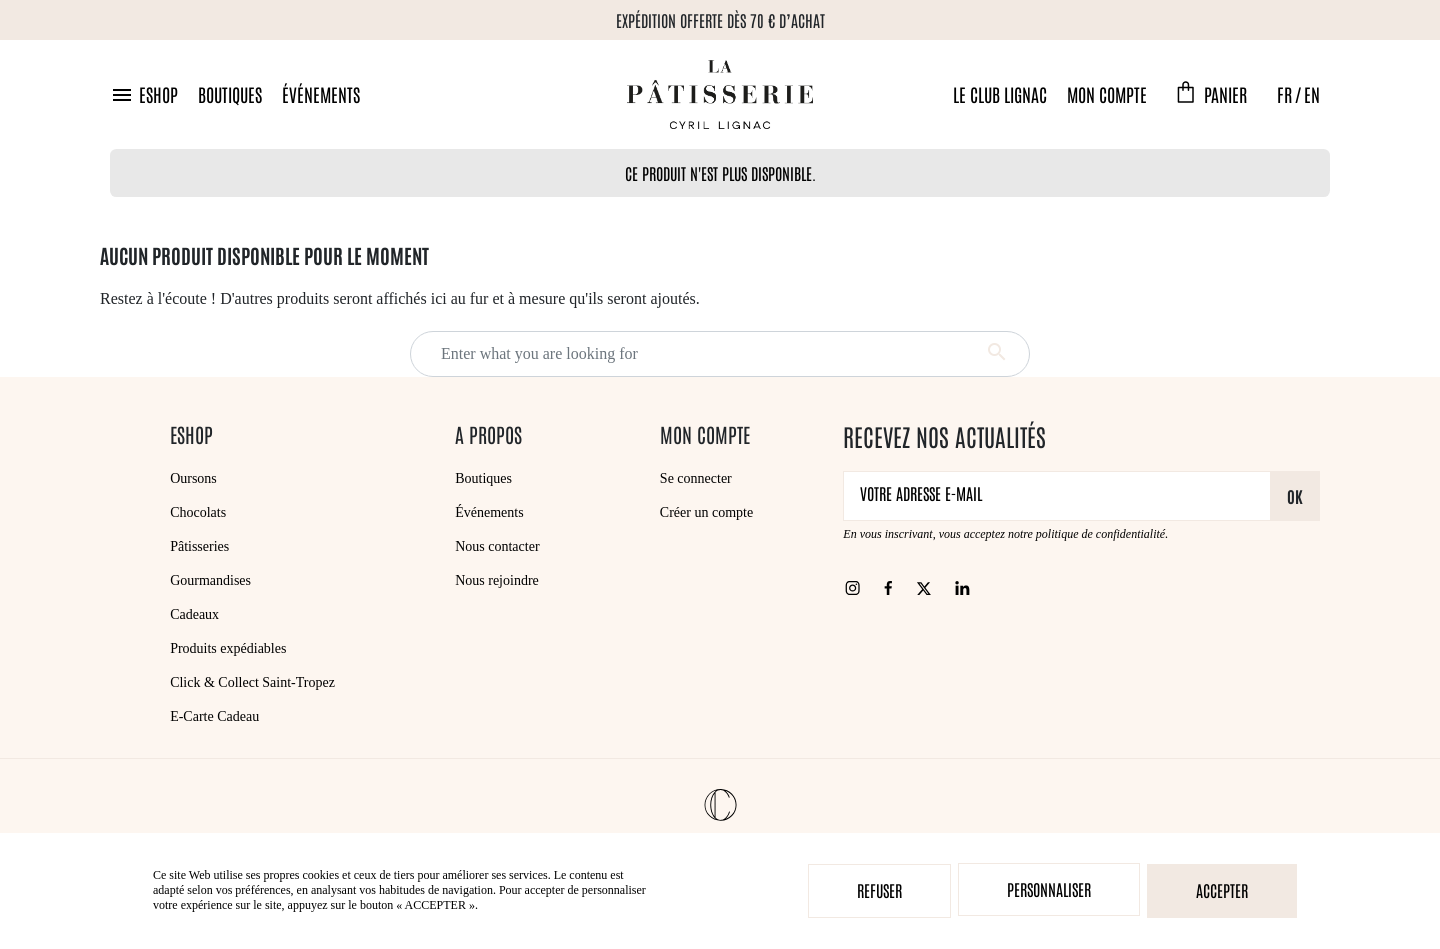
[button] (144, 94)
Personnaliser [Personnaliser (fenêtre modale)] (1049, 889)
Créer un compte (706, 512)
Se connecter (696, 478)
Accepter (1222, 890)
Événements (321, 94)
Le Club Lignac (1000, 94)
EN (1312, 94)
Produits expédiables (228, 648)
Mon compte (1107, 94)
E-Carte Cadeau (214, 716)
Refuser (879, 890)
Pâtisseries (199, 546)
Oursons (193, 478)
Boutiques (230, 94)
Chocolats (198, 512)
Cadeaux (194, 614)
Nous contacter (497, 546)
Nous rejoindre (497, 580)
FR (1284, 94)
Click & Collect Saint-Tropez (252, 682)
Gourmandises (210, 580)
